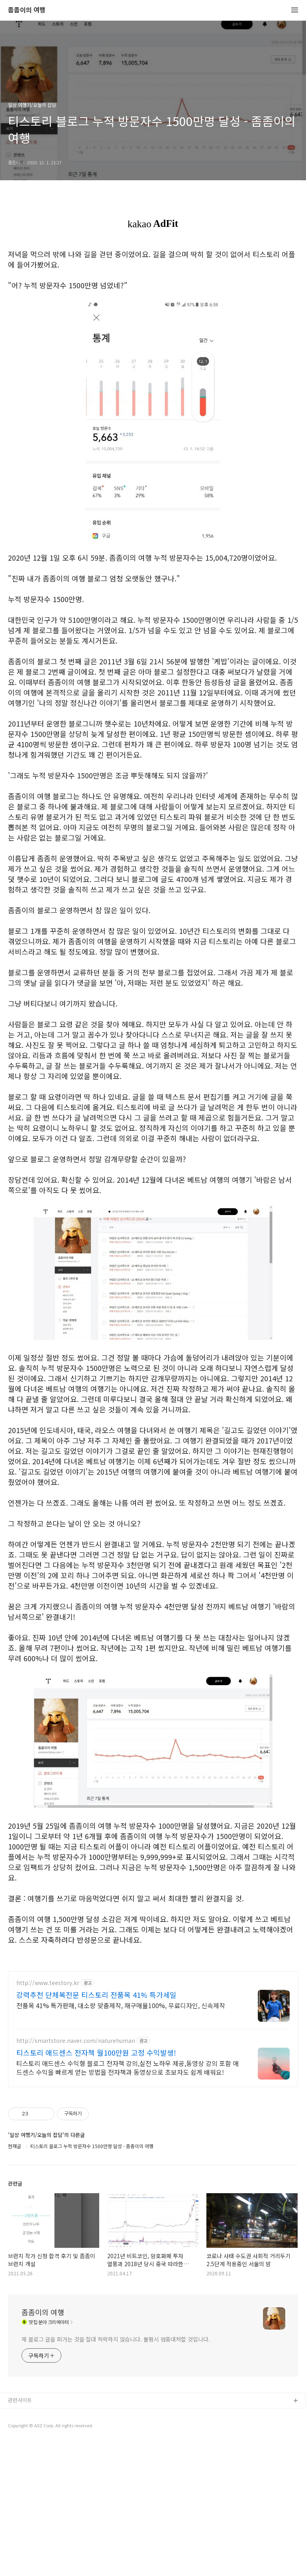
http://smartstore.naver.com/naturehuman (75, 2040)
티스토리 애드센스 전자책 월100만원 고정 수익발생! (96, 2052)
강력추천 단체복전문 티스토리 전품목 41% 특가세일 (96, 1994)
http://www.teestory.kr (47, 1982)
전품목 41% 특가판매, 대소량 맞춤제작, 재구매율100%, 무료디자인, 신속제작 (120, 2005)
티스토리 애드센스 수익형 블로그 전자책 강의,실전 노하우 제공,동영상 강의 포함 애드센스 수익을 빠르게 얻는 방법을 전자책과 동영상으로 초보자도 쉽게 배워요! (127, 2067)
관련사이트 (20, 2400)
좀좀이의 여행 (26, 10)
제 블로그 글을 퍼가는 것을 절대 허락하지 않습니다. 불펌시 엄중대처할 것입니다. (116, 2339)
